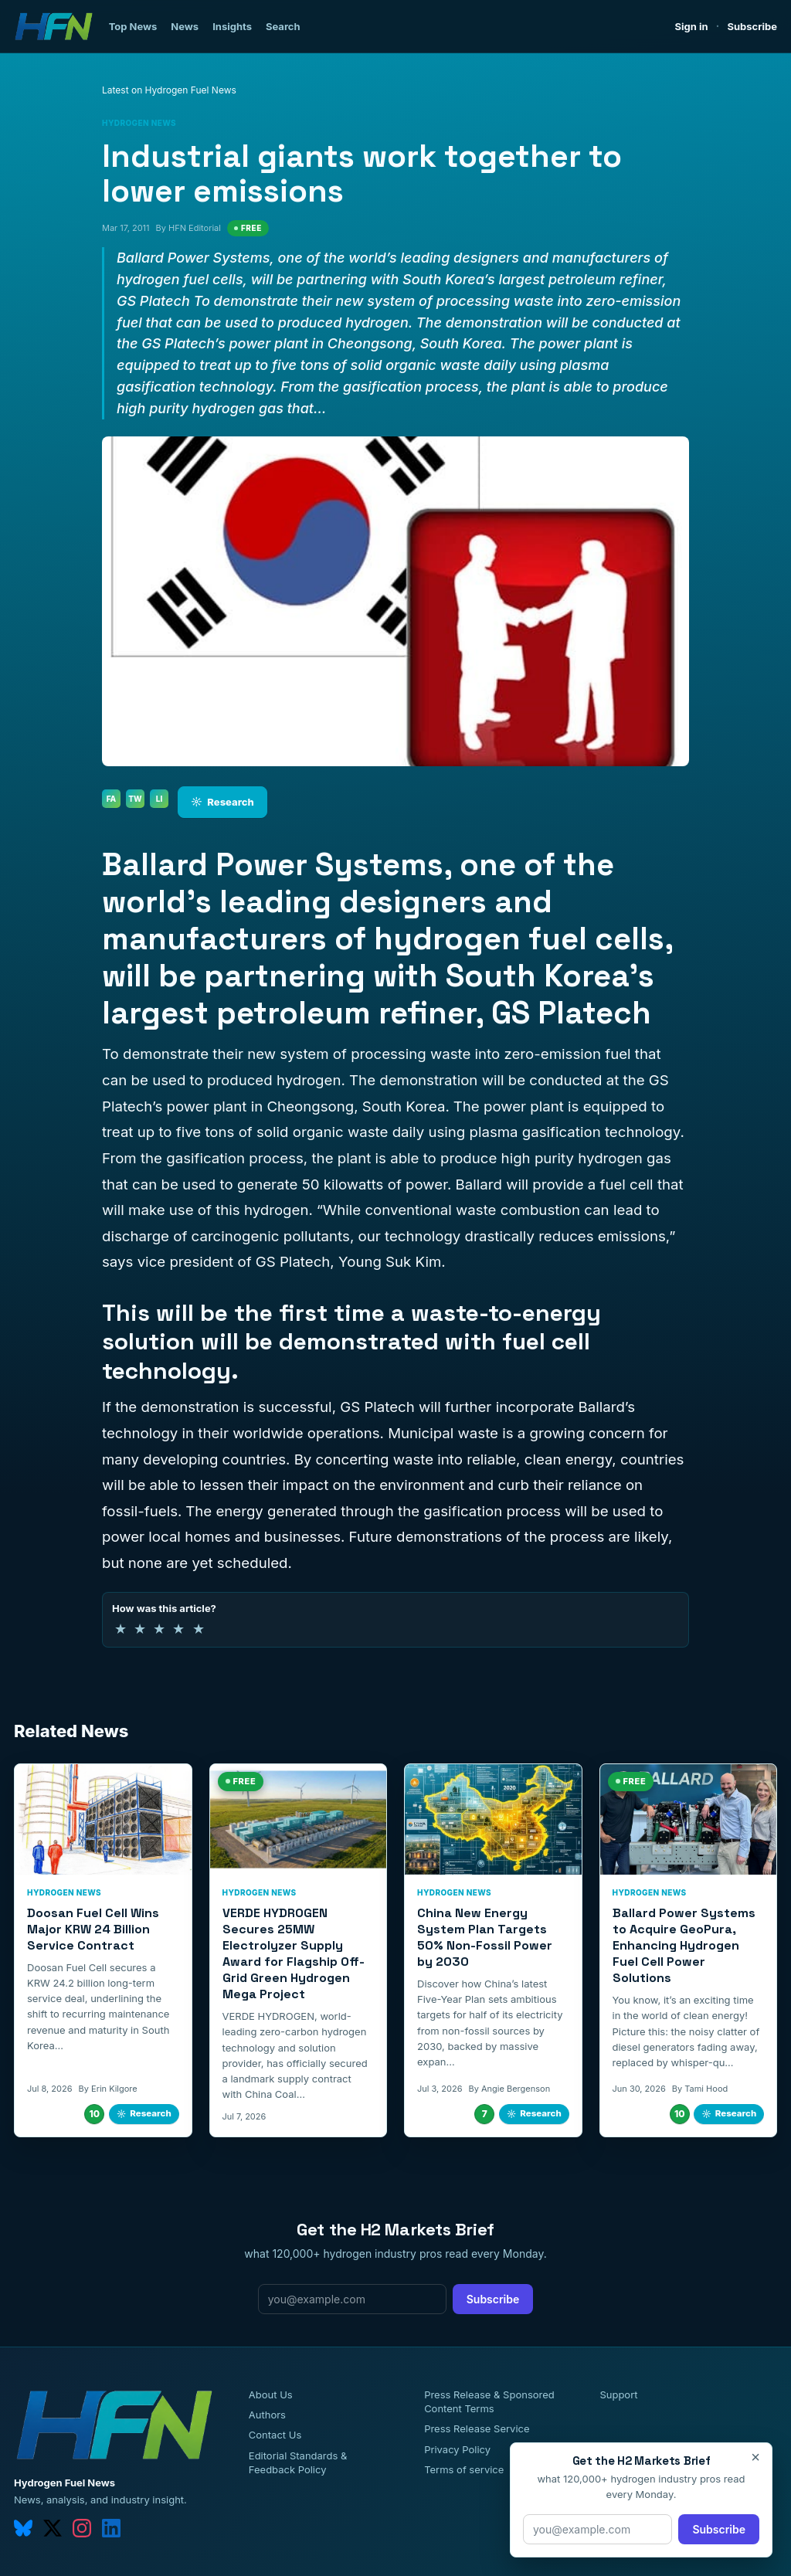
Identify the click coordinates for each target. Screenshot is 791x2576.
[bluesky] (23, 2528)
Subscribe (752, 26)
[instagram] (82, 2528)
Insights (232, 26)
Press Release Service (476, 2428)
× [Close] (755, 2457)
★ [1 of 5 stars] (120, 1629)
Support (618, 2394)
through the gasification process (451, 1511)
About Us (271, 2394)
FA (112, 798)
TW (134, 798)
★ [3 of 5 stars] (159, 1629)
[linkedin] (111, 2528)
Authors (267, 2414)
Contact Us (275, 2434)
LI (159, 798)
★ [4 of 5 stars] (178, 1629)
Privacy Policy (457, 2449)
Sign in (691, 26)
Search (283, 26)
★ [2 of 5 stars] (140, 1629)
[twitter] (52, 2528)
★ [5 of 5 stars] (198, 1629)
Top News (133, 26)
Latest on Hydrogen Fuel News (169, 90)
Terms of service (464, 2469)
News (185, 26)
